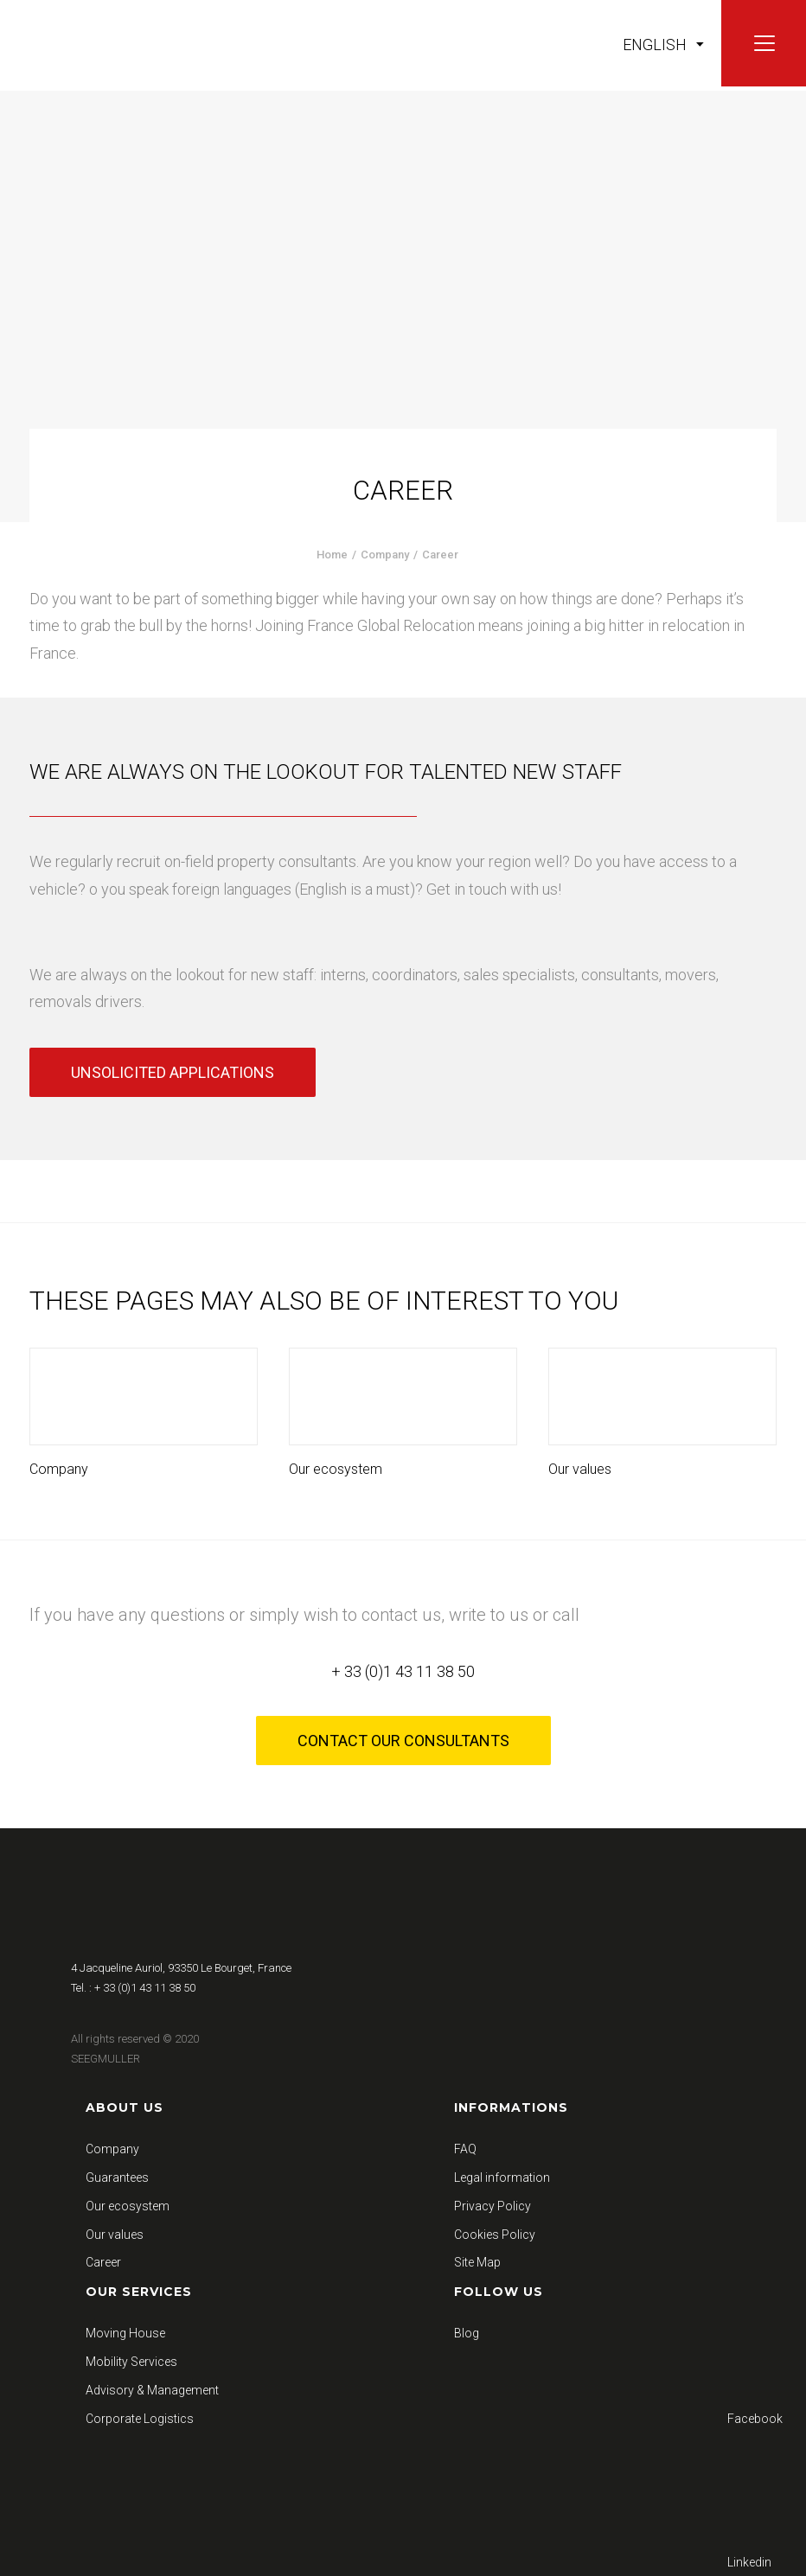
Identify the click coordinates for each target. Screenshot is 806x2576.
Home (332, 554)
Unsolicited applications (172, 1072)
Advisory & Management (152, 2390)
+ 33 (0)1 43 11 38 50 (403, 1671)
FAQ (465, 2149)
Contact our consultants (403, 1740)
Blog (466, 2333)
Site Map (477, 2262)
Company (385, 554)
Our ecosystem (335, 1469)
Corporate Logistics (140, 2419)
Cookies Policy (494, 2234)
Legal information (502, 2177)
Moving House (125, 2333)
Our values (579, 1469)
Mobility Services (131, 2362)
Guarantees (117, 2177)
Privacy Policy (492, 2206)
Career (103, 2262)
